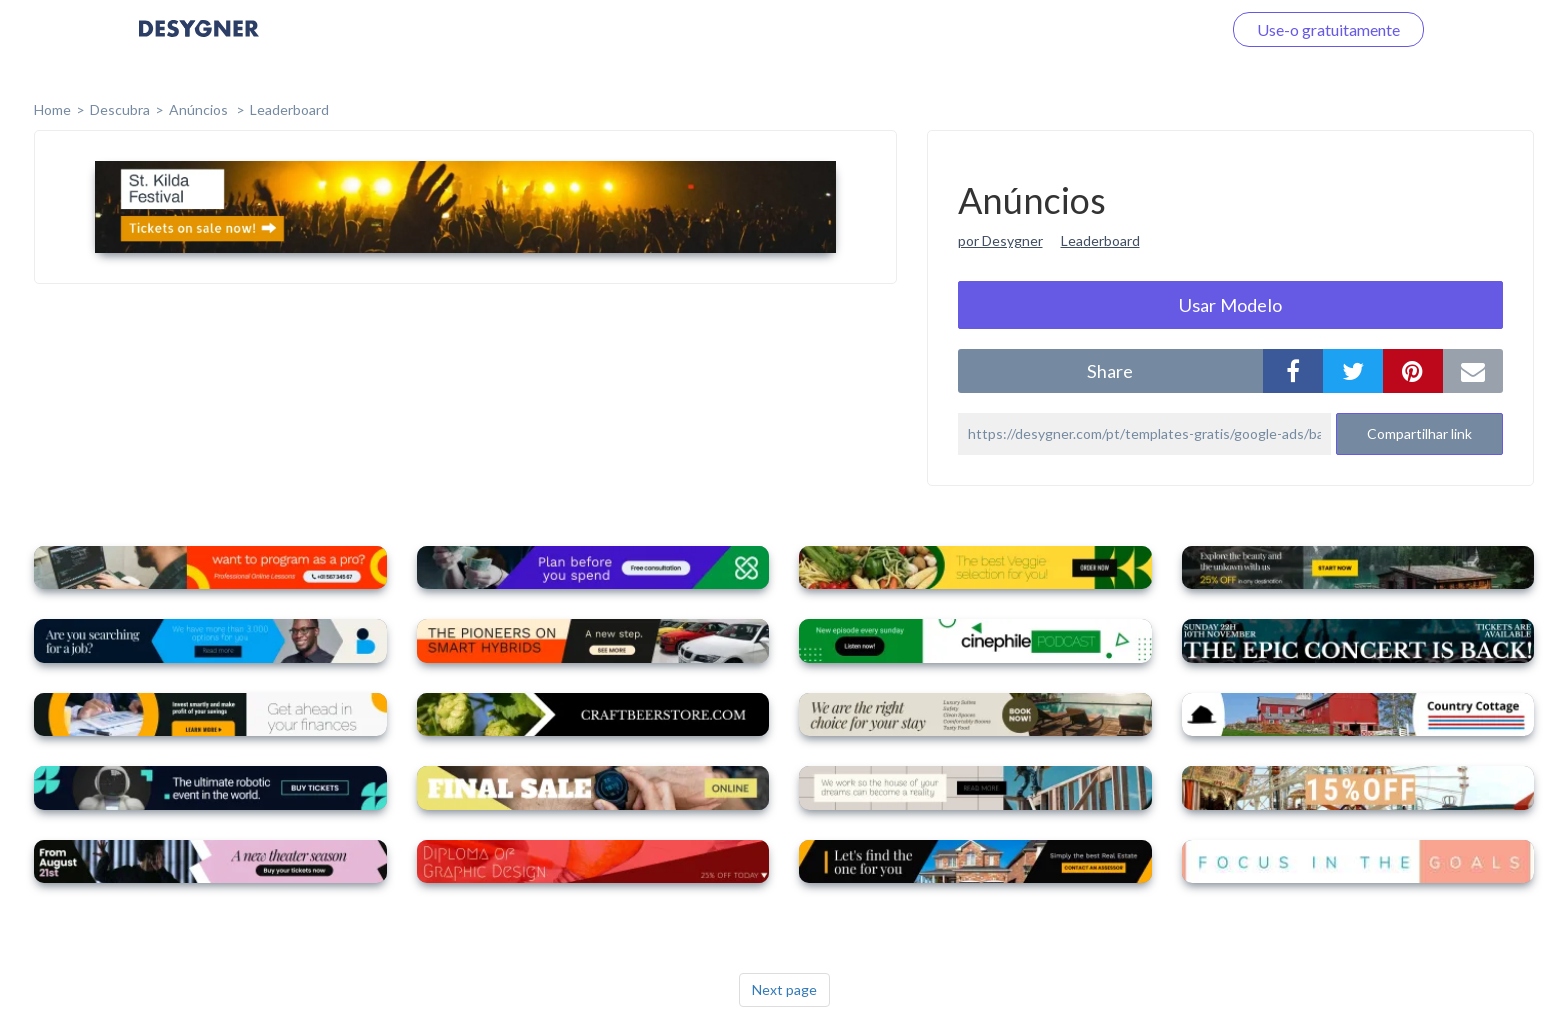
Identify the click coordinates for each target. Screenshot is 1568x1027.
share (1110, 371)
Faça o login (1157, 29)
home (52, 109)
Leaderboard (289, 109)
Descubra (120, 109)
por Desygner (1000, 240)
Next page (784, 989)
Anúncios (200, 109)
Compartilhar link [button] (1419, 433)
